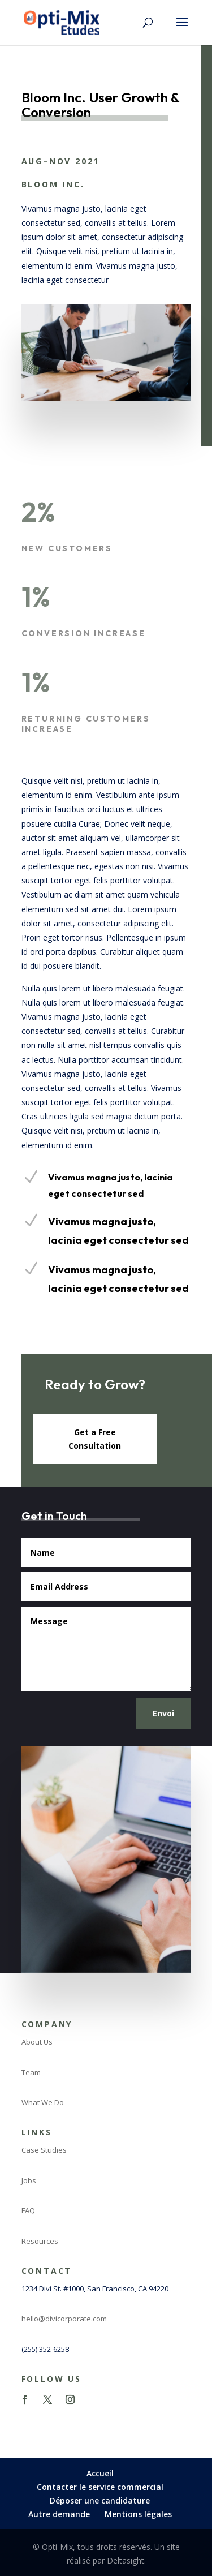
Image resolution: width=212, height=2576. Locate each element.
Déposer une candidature (100, 2500)
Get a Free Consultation (94, 1439)
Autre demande (59, 2514)
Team (31, 2072)
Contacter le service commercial (100, 2486)
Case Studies (44, 2150)
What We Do (42, 2102)
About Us (37, 2042)
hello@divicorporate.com (64, 2318)
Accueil (100, 2473)
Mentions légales (138, 2514)
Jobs (28, 2180)
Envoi (163, 1713)
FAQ (28, 2210)
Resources (39, 2241)
